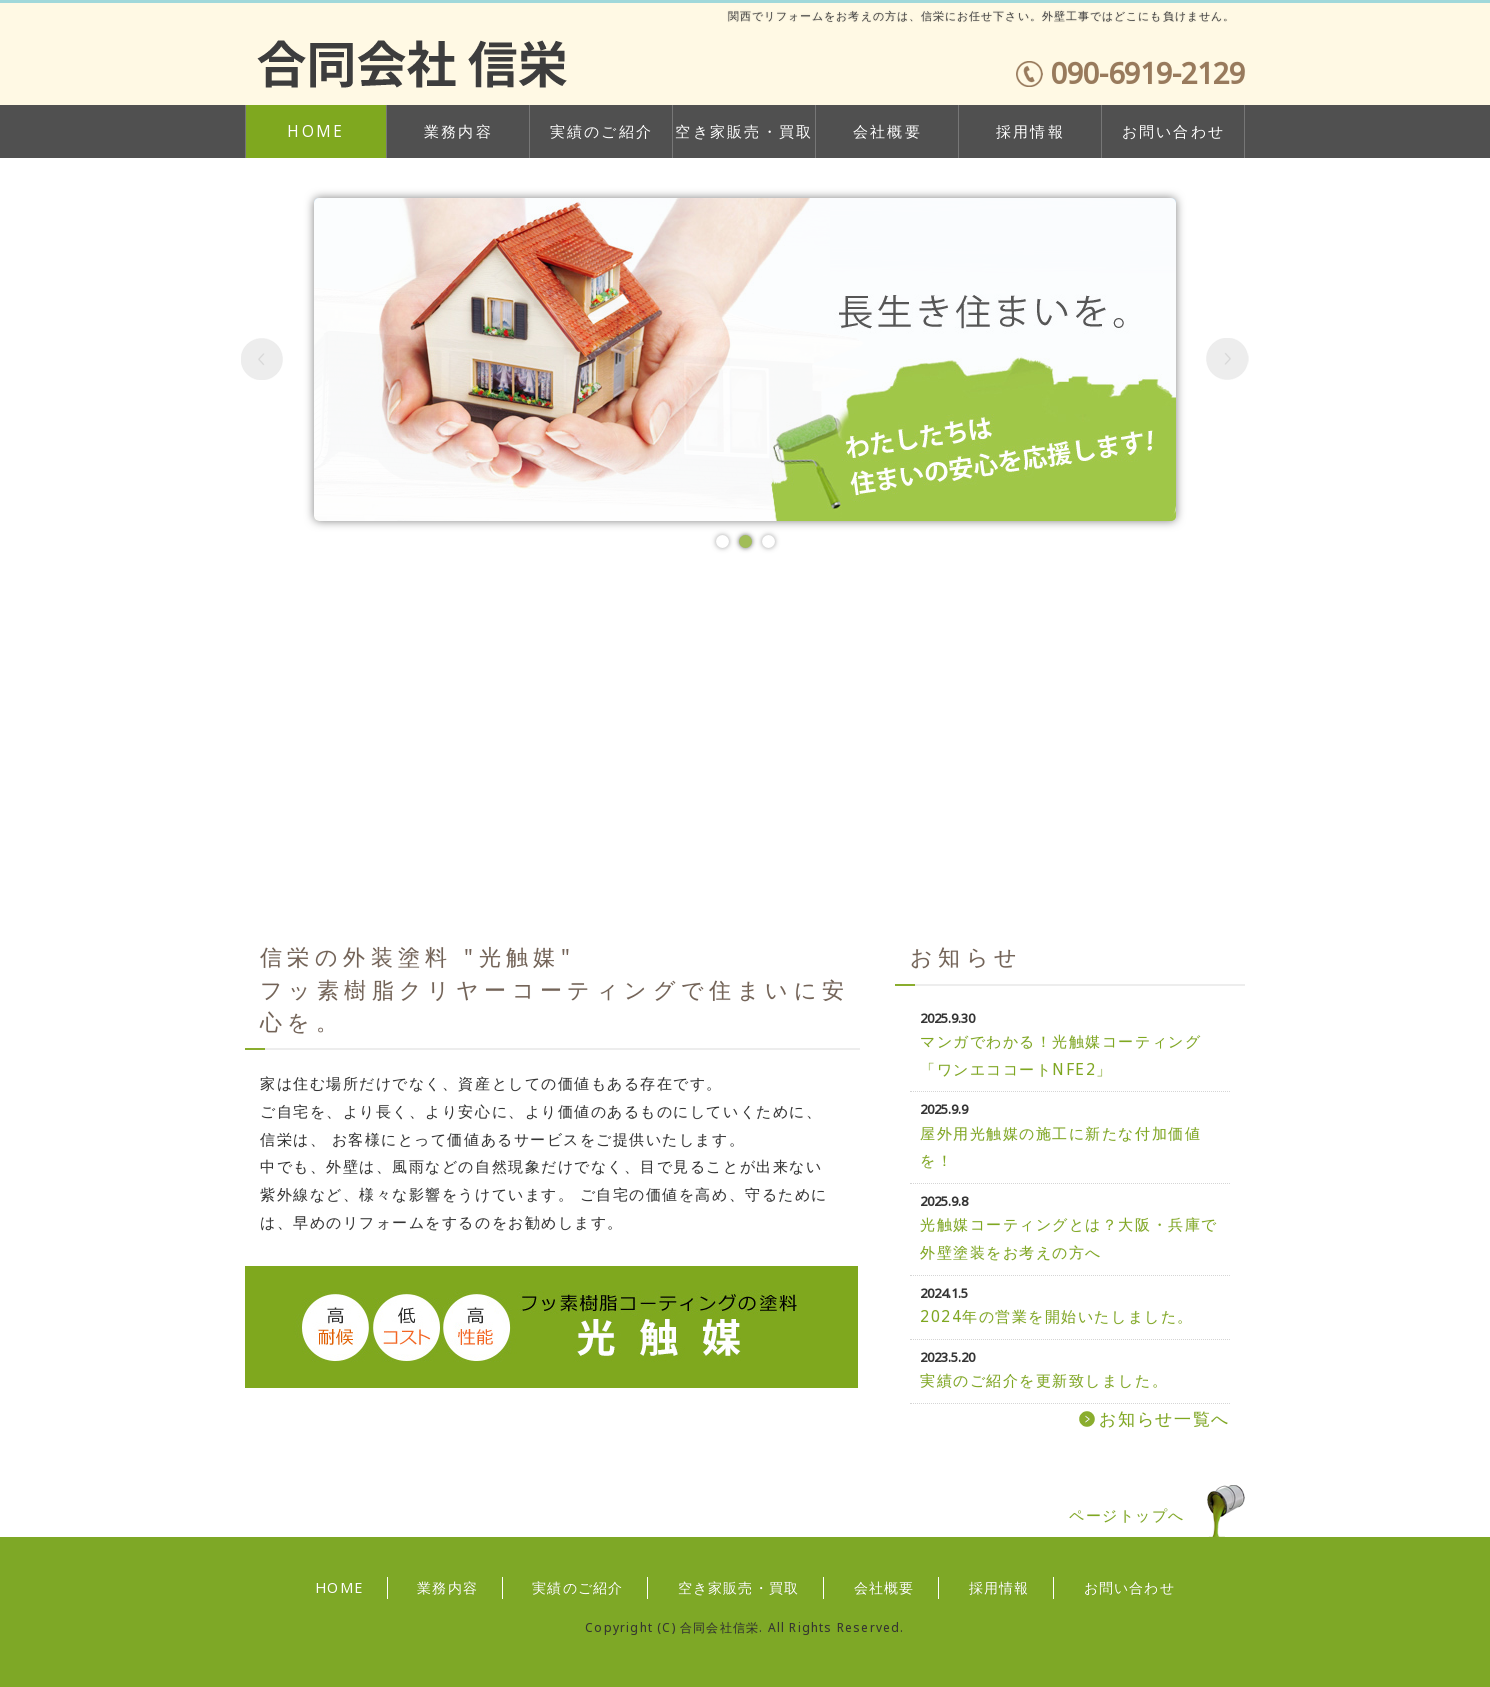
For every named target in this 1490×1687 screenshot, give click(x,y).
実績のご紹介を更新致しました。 (1044, 1380)
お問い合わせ (1174, 131)
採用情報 (1030, 131)
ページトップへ (1127, 1515)
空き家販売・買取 (744, 131)
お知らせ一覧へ (1164, 1418)
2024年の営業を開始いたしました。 (1057, 1316)
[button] (262, 359)
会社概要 (887, 131)
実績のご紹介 (602, 131)
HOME (315, 131)
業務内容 (458, 131)
